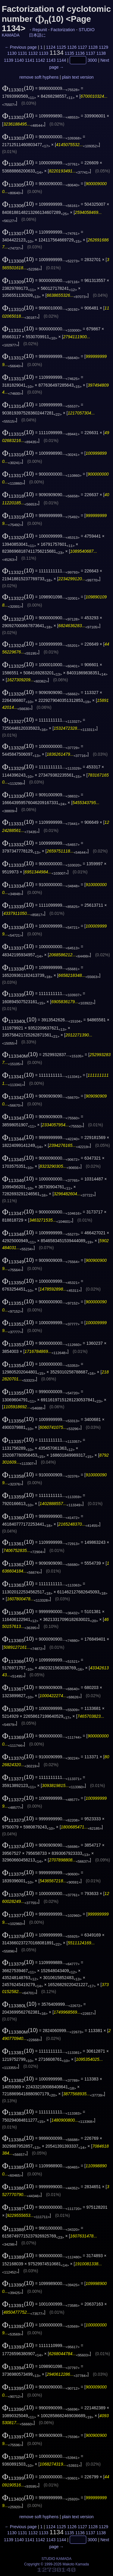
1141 (29, 60)
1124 (50, 47)
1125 (61, 47)
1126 (72, 47)
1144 (61, 60)
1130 (12, 53)
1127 (82, 47)
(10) (18, 88)
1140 (19, 60)
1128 (93, 47)
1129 (103, 47)
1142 (40, 60)
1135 (69, 53)
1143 (50, 60)
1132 (33, 53)
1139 (8, 60)
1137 (90, 53)
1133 (43, 53)
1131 (22, 53)
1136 (80, 53)
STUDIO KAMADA (56, 2559)
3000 (92, 60)
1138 (101, 53)
